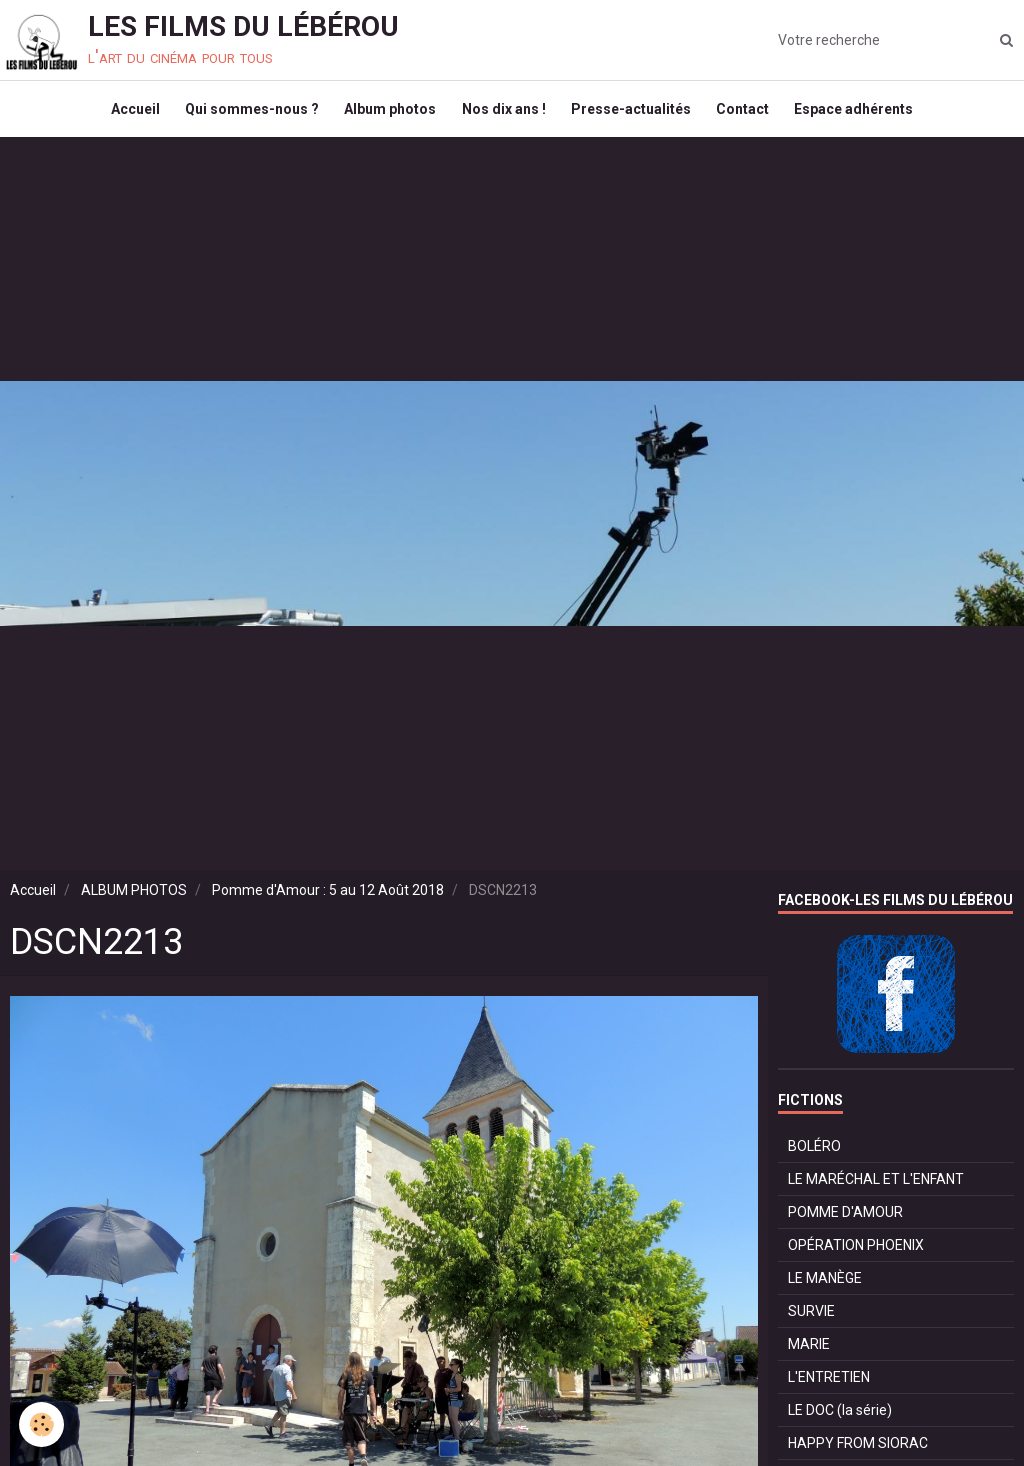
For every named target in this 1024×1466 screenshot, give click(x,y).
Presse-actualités (636, 116)
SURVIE (811, 1325)
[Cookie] (42, 1424)
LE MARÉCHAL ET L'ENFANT (876, 1193)
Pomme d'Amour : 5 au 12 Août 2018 (328, 904)
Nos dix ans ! (504, 116)
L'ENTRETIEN (829, 1391)
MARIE (809, 1358)
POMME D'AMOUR (845, 1226)
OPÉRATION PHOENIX (856, 1259)
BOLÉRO (814, 1160)
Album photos (386, 116)
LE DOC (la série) (840, 1424)
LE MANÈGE (825, 1292)
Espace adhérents (868, 116)
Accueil (121, 116)
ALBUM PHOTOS (134, 904)
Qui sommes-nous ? (243, 116)
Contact (752, 116)
